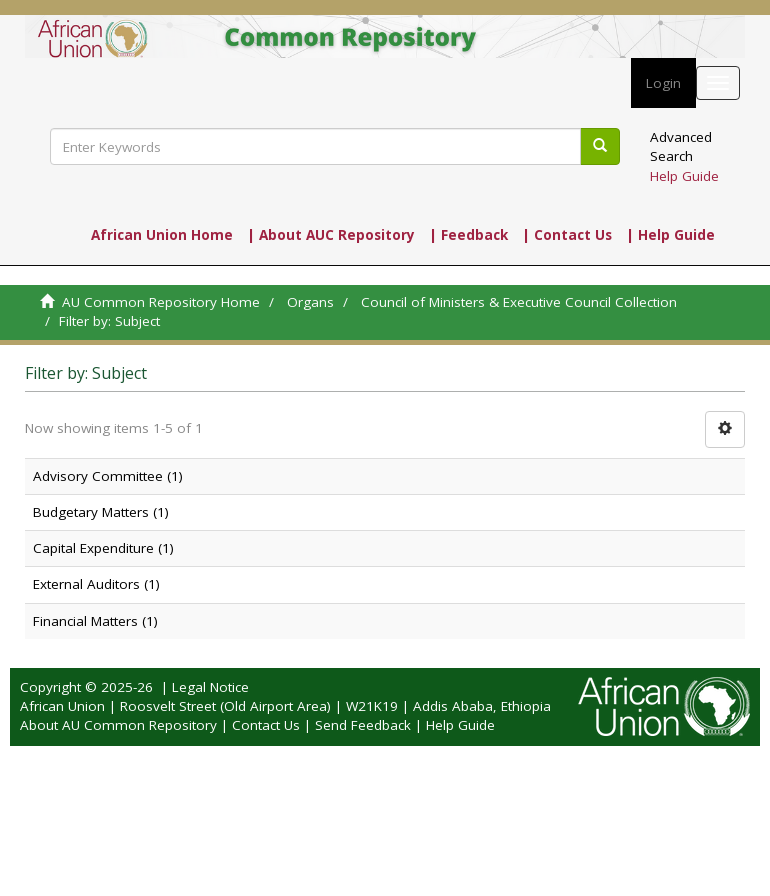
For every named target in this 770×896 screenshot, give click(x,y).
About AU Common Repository (118, 725)
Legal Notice (210, 687)
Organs (310, 302)
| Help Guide (670, 235)
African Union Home (162, 235)
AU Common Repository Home (161, 302)
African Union (62, 706)
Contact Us (266, 725)
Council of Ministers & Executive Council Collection (519, 302)
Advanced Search (681, 146)
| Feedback (468, 235)
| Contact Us (567, 235)
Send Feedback (363, 725)
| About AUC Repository (331, 235)
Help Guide (684, 176)
